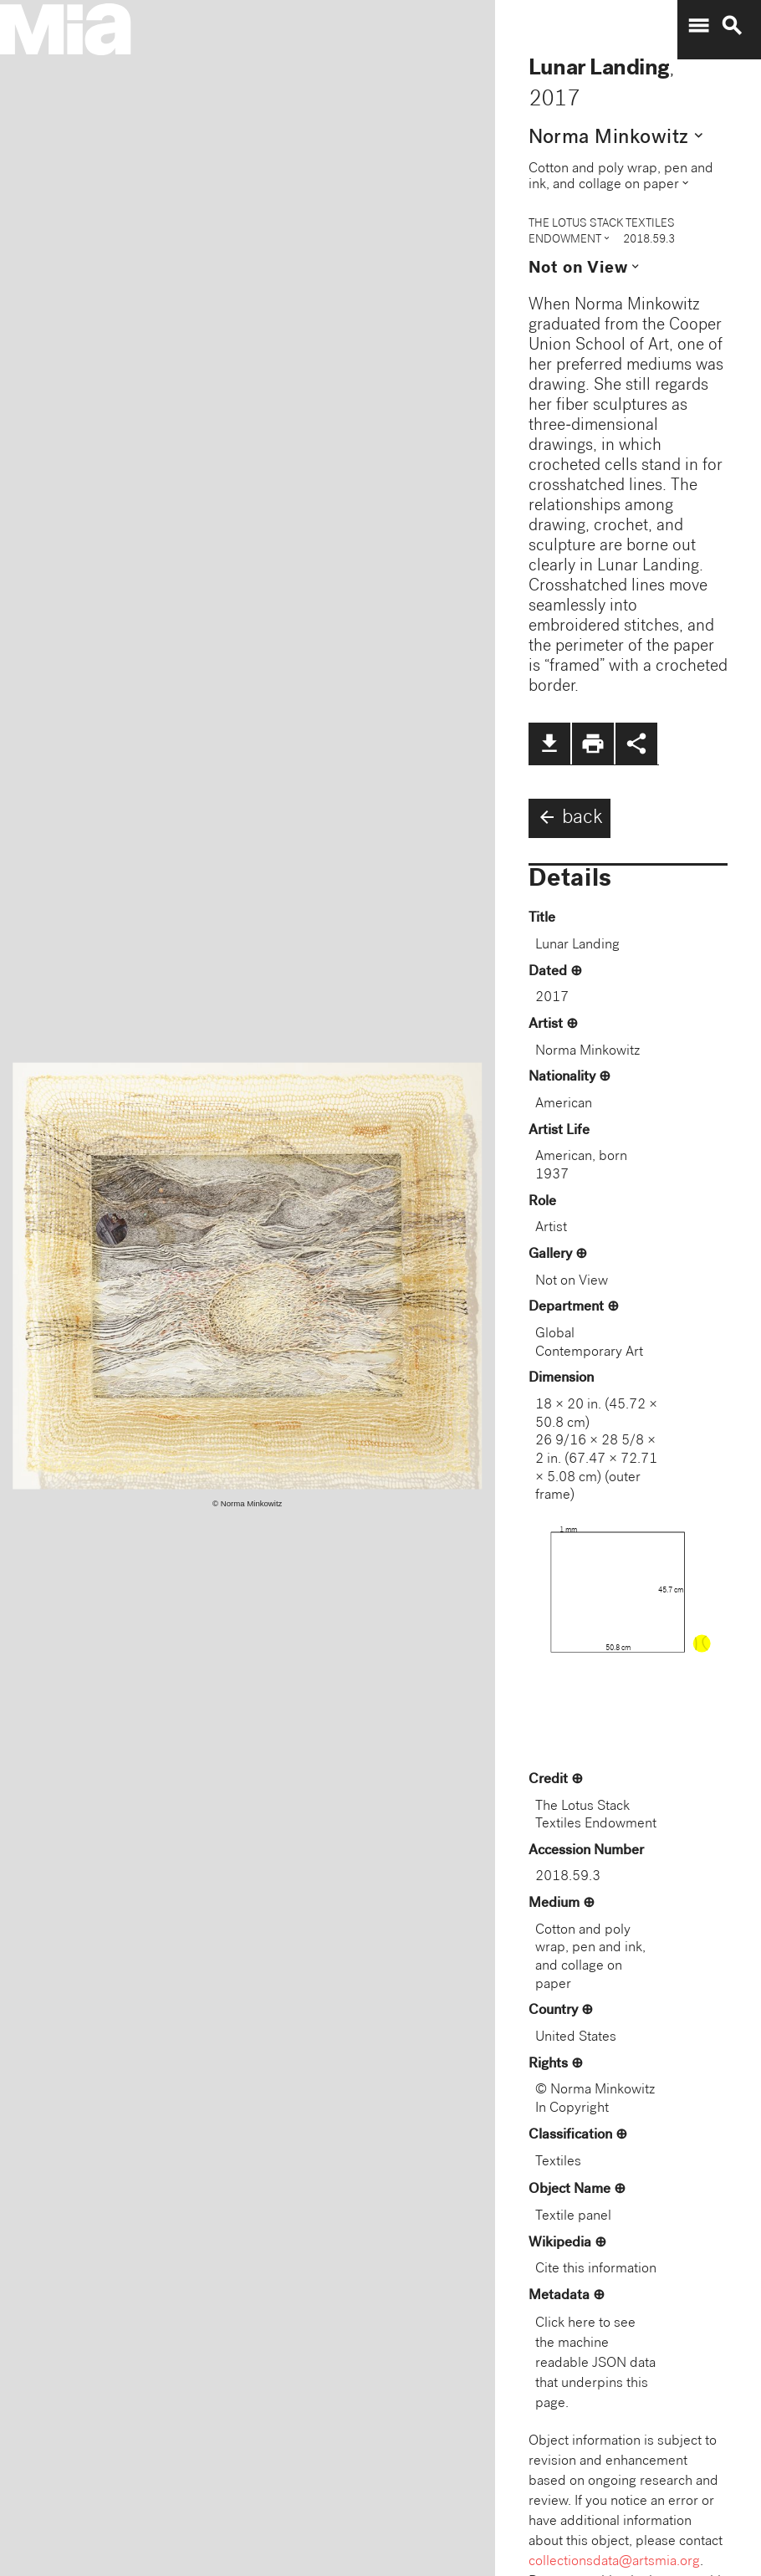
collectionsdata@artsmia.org (614, 2562)
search (731, 25)
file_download (549, 743)
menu (698, 25)
